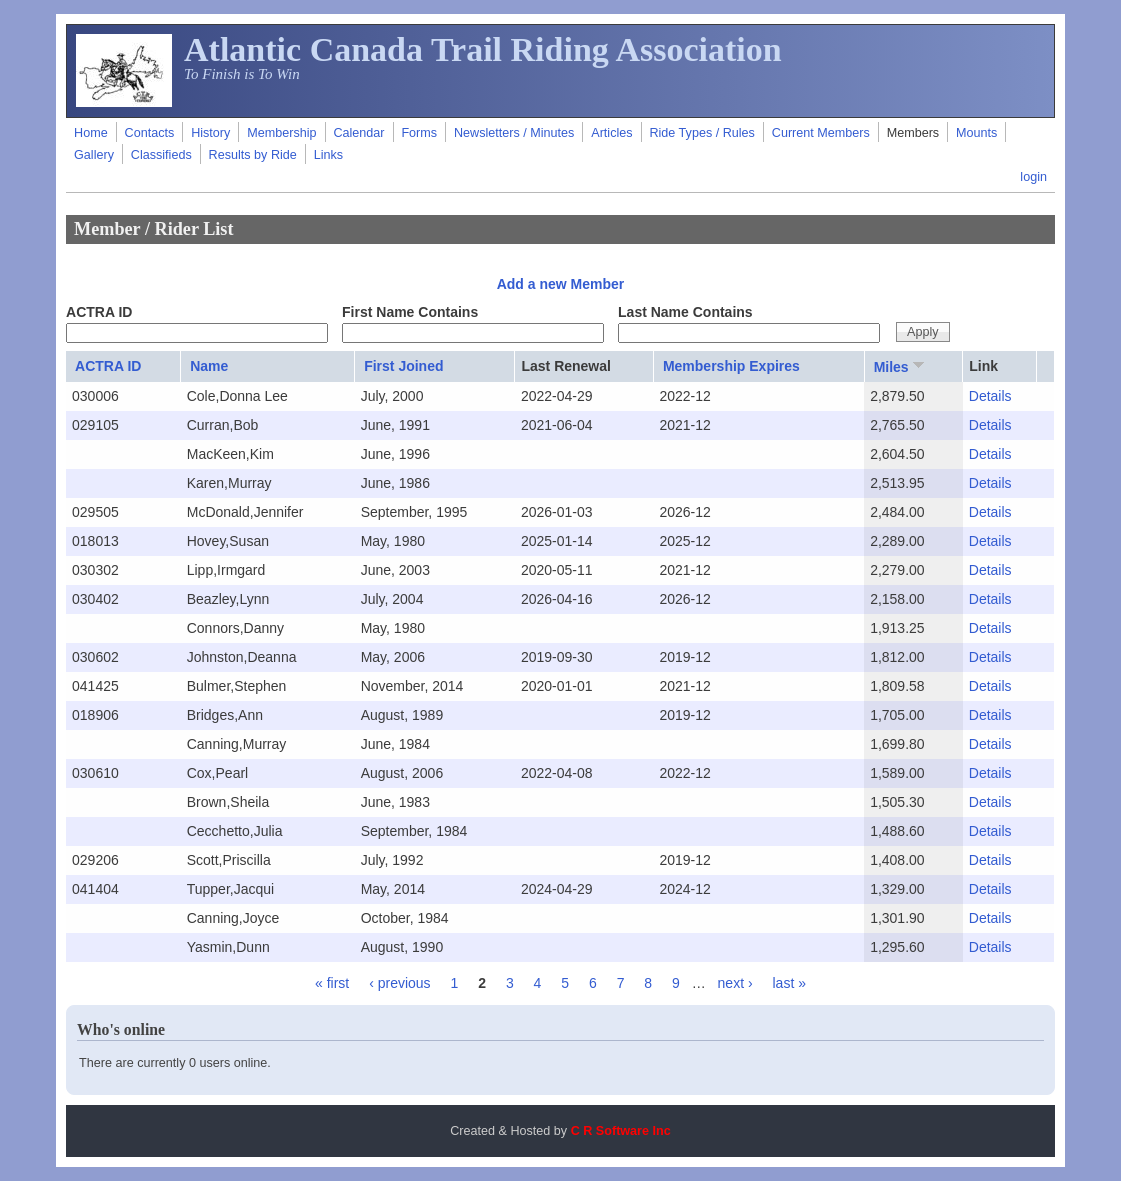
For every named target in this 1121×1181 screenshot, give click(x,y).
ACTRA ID (99, 312)
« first (332, 983)
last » (788, 983)
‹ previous (399, 983)
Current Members (821, 133)
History (210, 133)
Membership (281, 133)
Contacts (150, 133)
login (1033, 177)
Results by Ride (253, 155)
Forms (419, 133)
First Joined (403, 366)
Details (990, 396)
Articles (611, 133)
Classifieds (161, 155)
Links (328, 155)
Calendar (358, 133)
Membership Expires (731, 366)
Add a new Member (561, 284)
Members (913, 133)
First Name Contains (410, 312)
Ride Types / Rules (701, 133)
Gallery (94, 155)
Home (91, 133)
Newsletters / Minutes (514, 133)
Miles (901, 366)
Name (209, 366)
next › (735, 983)
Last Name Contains (685, 312)
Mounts (976, 133)
